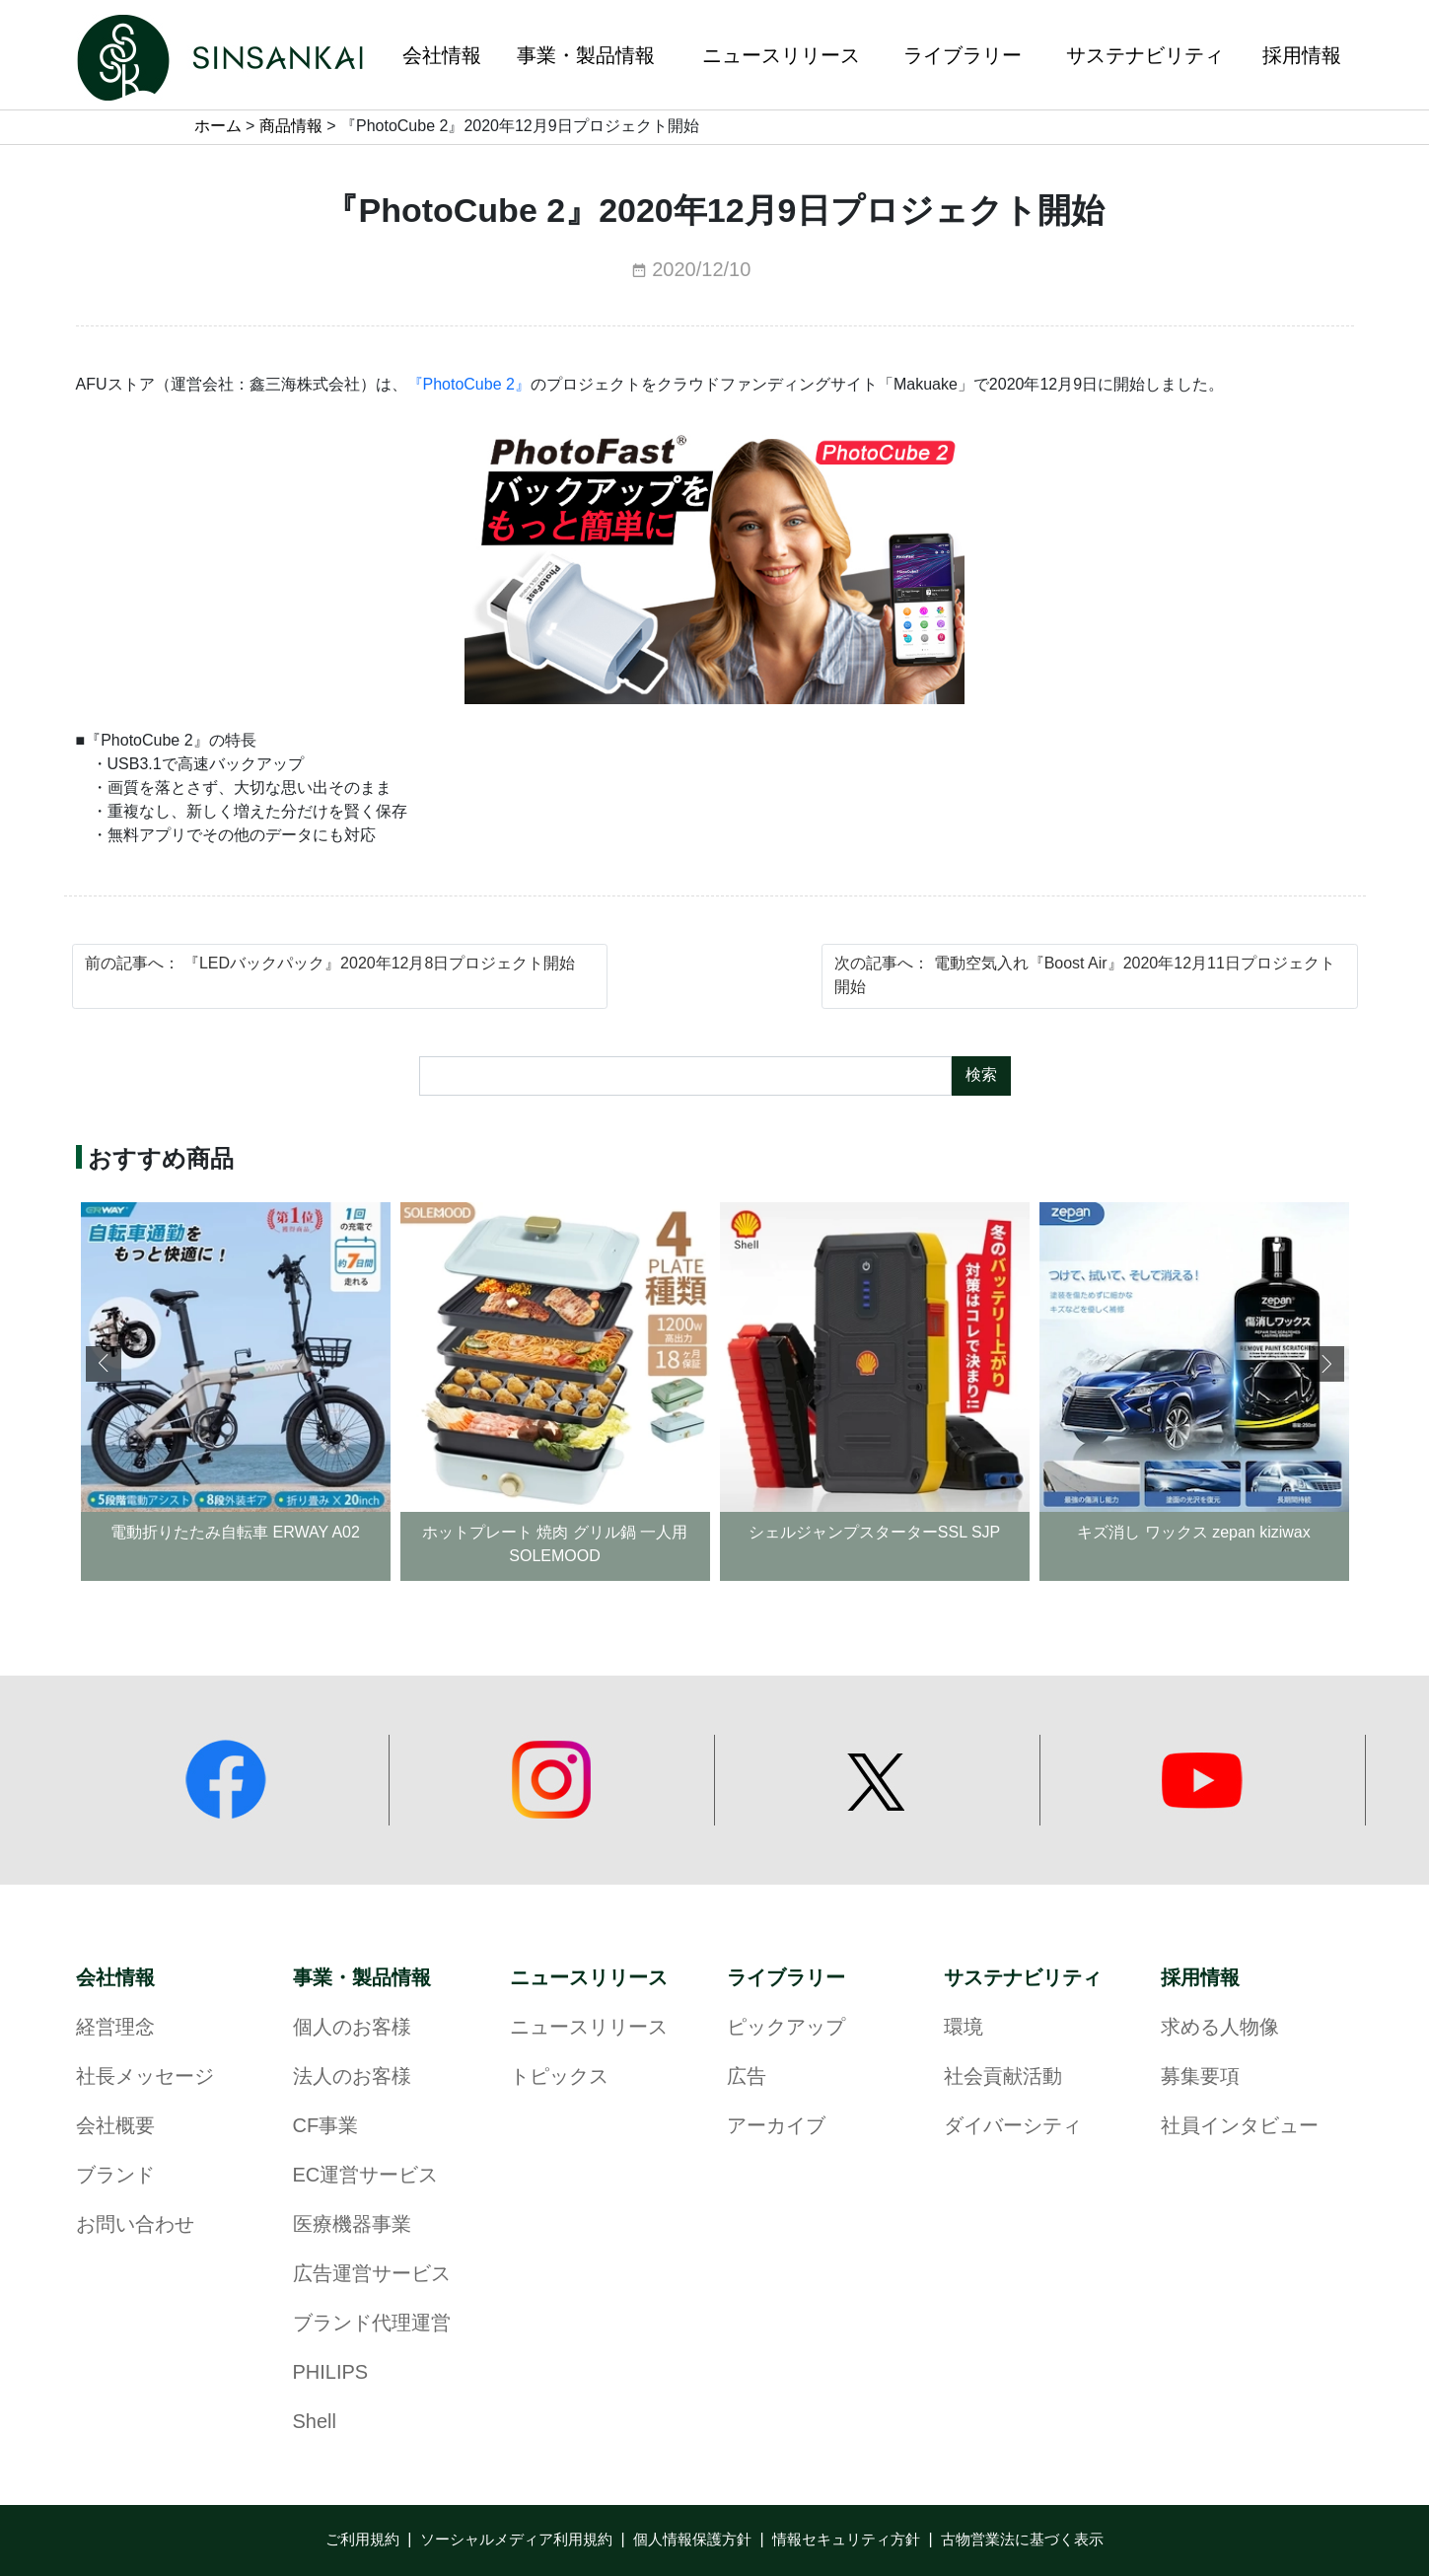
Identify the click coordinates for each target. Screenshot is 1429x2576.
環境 (963, 2028)
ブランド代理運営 (372, 2324)
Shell (314, 2422)
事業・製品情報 (362, 1978)
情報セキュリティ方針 (846, 2540)
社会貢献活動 (1003, 2077)
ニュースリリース (589, 1978)
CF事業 (326, 2126)
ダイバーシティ (1013, 2126)
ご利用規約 (362, 2540)
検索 (981, 1075)
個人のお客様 (352, 2028)
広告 (746, 2077)
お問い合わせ (135, 2225)
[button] (1326, 1364)
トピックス (559, 2077)
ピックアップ (786, 2028)
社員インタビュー (1240, 2126)
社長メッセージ (145, 2077)
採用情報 (1200, 1978)
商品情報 (290, 126)
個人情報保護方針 (692, 2540)
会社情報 (115, 1978)
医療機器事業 (352, 2225)
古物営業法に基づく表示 (1022, 2540)
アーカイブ (776, 2126)
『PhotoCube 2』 (469, 385)
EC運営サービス (366, 2176)
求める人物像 (1220, 2028)
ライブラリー (786, 1978)
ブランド (115, 2176)
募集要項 (1200, 2077)
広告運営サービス (372, 2274)
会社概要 (115, 2126)
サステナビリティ (1023, 1978)
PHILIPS (331, 2373)
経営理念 (115, 2028)
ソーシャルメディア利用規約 (516, 2540)
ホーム (218, 126)
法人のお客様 (352, 2077)
